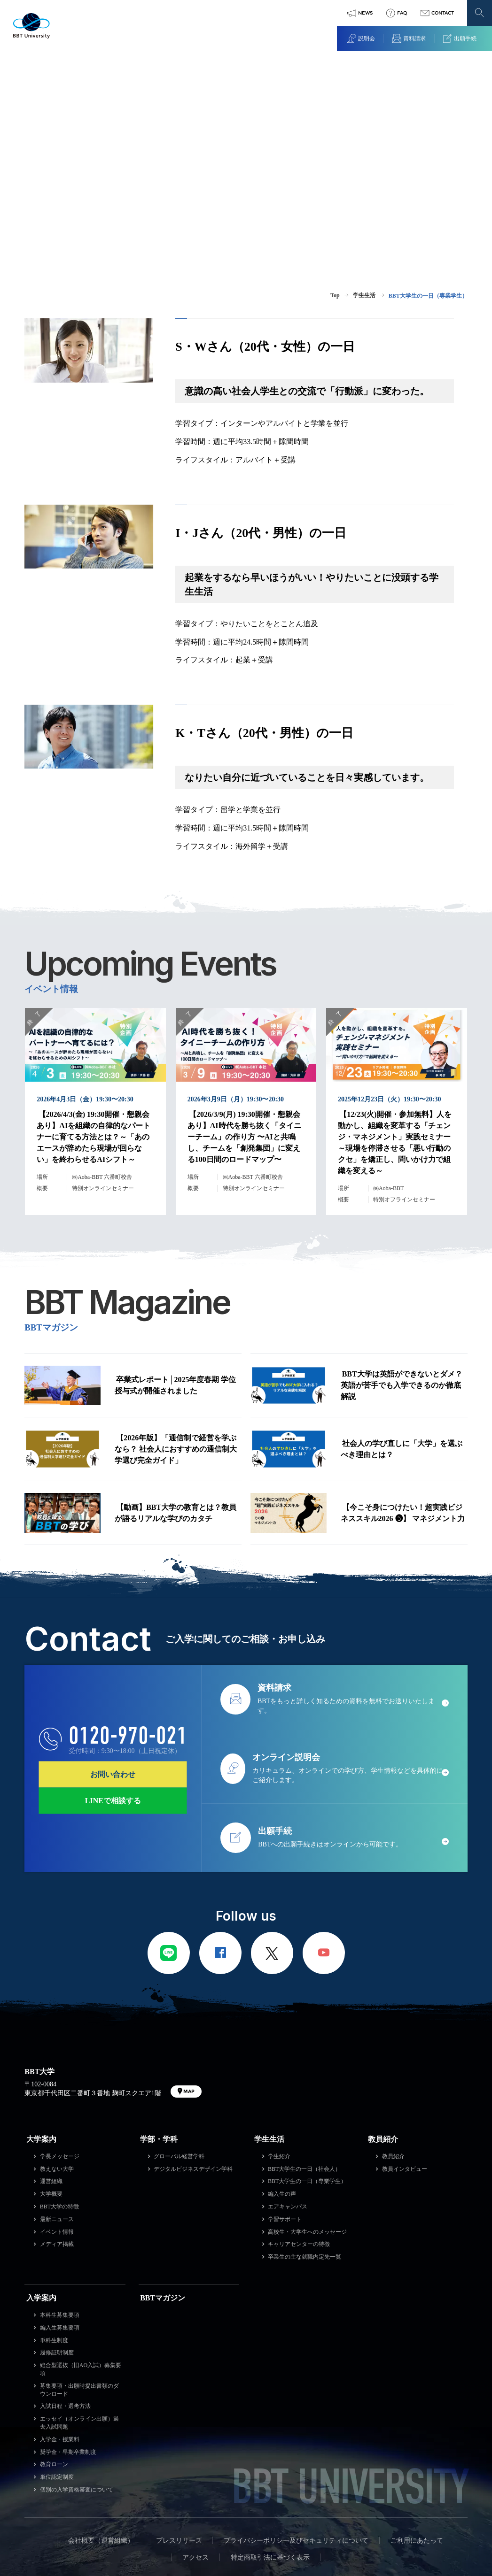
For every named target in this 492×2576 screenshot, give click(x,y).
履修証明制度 (57, 2257)
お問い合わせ (112, 1679)
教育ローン (54, 2369)
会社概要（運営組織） (101, 2444)
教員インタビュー (404, 2073)
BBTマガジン (162, 2202)
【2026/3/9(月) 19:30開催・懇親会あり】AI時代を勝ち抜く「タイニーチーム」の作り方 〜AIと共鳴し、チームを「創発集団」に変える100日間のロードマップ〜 (244, 1070)
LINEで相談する (113, 1705)
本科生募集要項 (59, 2219)
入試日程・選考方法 (65, 2310)
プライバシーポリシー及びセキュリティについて (296, 2444)
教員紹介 (383, 2043)
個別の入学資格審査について (76, 2394)
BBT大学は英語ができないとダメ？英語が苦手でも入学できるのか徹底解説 (401, 1315)
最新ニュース (57, 2123)
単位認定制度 (57, 2381)
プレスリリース (179, 2444)
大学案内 (41, 2043)
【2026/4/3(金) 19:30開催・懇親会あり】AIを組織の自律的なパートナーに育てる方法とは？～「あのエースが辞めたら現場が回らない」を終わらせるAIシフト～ (93, 1070)
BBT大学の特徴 (59, 2110)
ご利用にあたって (416, 2444)
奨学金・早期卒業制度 (68, 2356)
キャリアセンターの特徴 (299, 2148)
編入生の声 (282, 2098)
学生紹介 (279, 2060)
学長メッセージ (59, 2060)
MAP (189, 1995)
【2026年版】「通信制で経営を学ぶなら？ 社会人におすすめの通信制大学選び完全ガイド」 (176, 1373)
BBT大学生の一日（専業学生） (307, 2086)
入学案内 (41, 2202)
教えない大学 (57, 2073)
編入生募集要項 (59, 2232)
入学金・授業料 (59, 2343)
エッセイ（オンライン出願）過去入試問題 (79, 2327)
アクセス (195, 2461)
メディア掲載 (57, 2148)
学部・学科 (159, 2043)
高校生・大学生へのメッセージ (307, 2136)
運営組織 (51, 2086)
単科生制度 (54, 2244)
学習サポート (285, 2123)
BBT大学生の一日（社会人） (304, 2073)
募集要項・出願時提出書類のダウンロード (79, 2294)
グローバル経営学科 (179, 2060)
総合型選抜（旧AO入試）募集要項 (80, 2273)
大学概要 (51, 2098)
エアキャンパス (287, 2110)
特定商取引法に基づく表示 (270, 2461)
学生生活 (269, 2043)
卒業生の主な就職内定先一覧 (304, 2161)
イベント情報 (57, 2136)
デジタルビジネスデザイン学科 (193, 2073)
